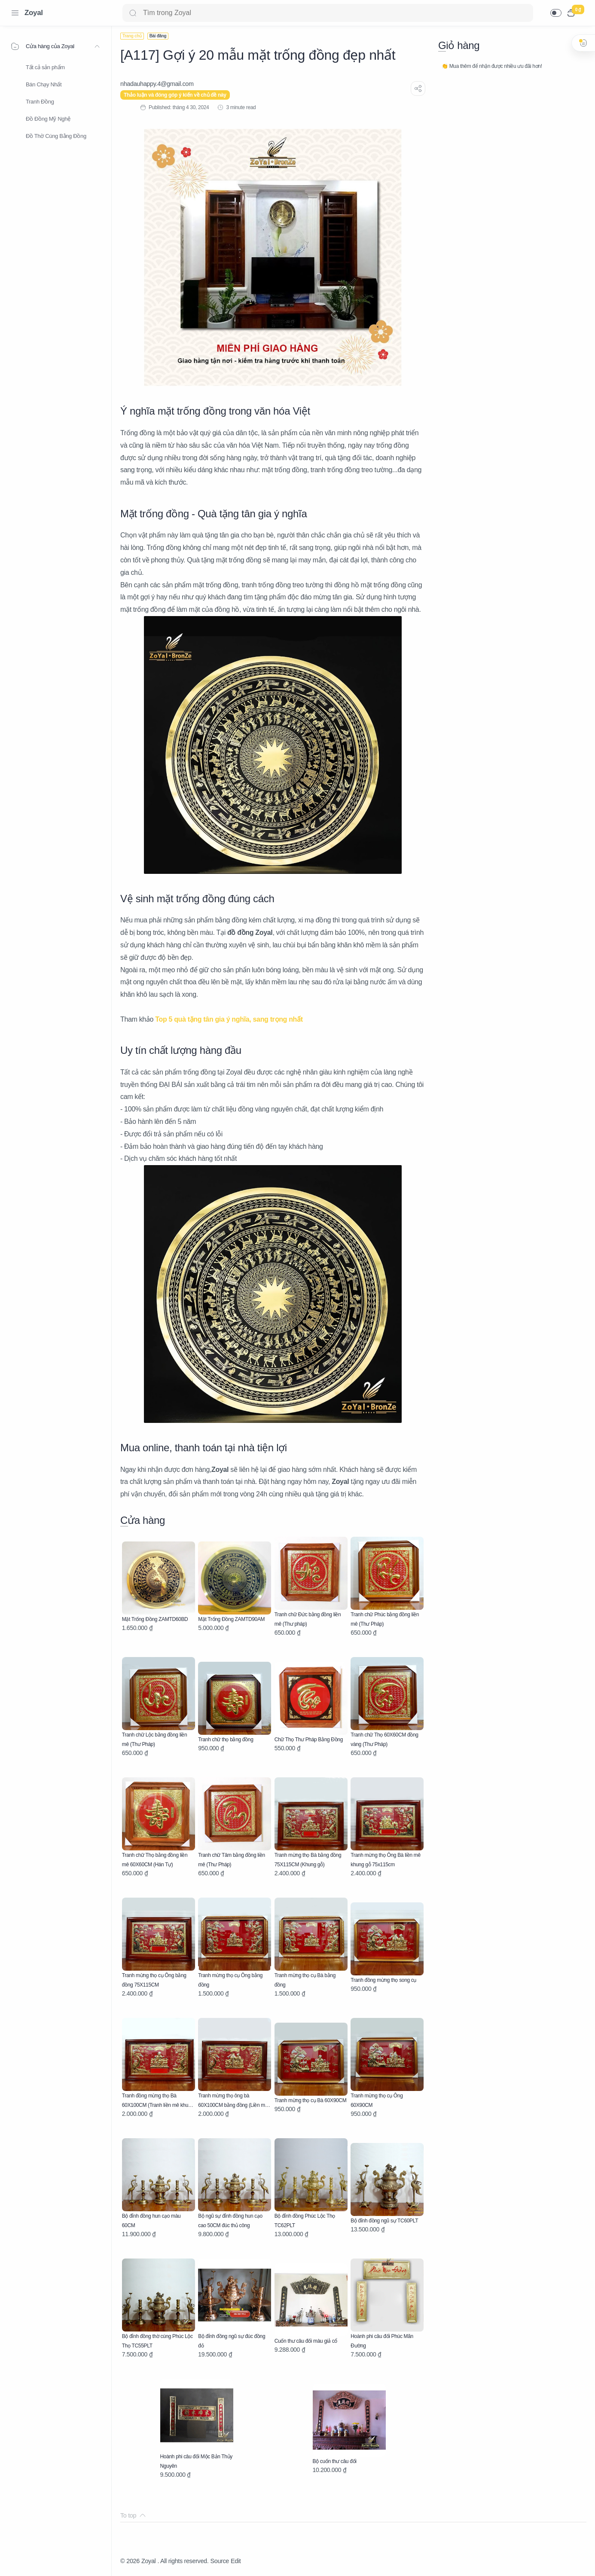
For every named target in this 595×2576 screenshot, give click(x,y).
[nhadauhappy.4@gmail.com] (157, 83)
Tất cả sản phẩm (45, 67)
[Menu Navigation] (15, 13)
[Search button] (133, 13)
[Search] (327, 13)
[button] (555, 13)
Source (219, 2561)
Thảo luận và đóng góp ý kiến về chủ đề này (175, 95)
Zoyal (33, 13)
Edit (236, 2561)
